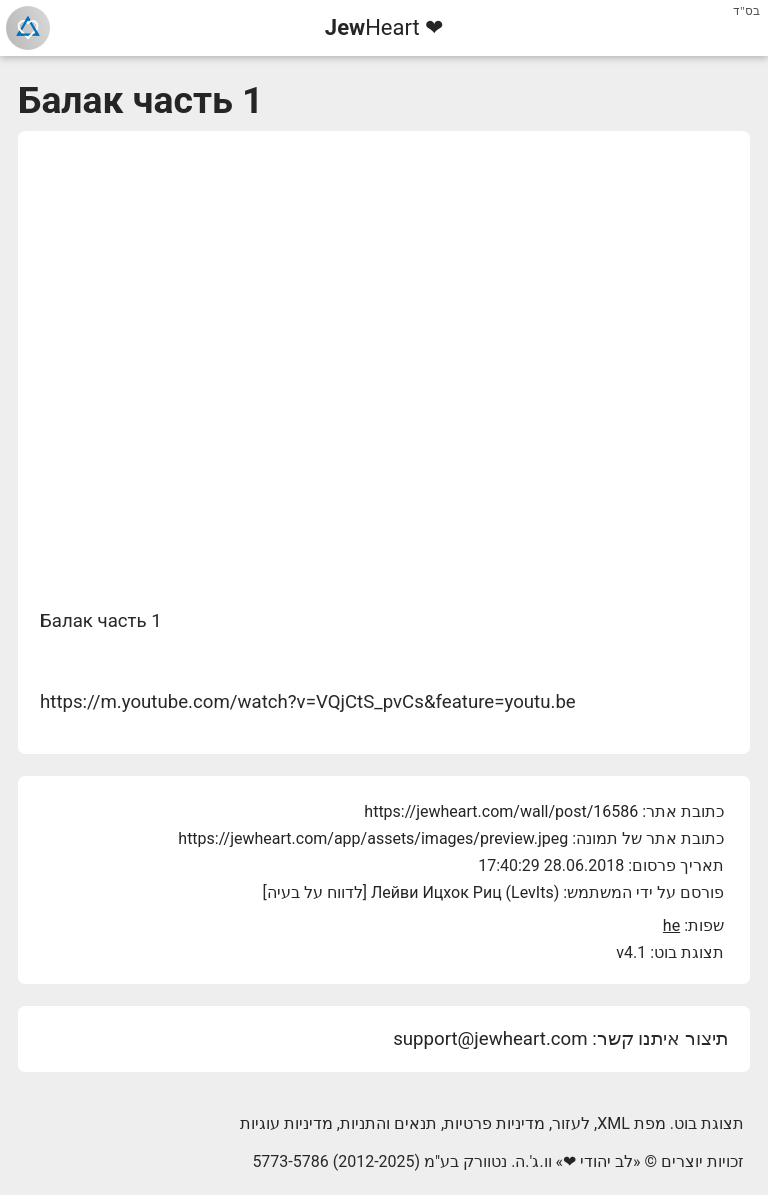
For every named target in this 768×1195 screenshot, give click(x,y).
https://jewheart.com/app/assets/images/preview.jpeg (373, 838)
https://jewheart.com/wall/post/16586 (501, 811)
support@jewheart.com (490, 1039)
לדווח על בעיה (315, 892)
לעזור (571, 1123)
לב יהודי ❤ (598, 1161)
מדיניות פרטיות (494, 1123)
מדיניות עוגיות (286, 1123)
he (671, 925)
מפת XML (631, 1123)
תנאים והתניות (388, 1123)
